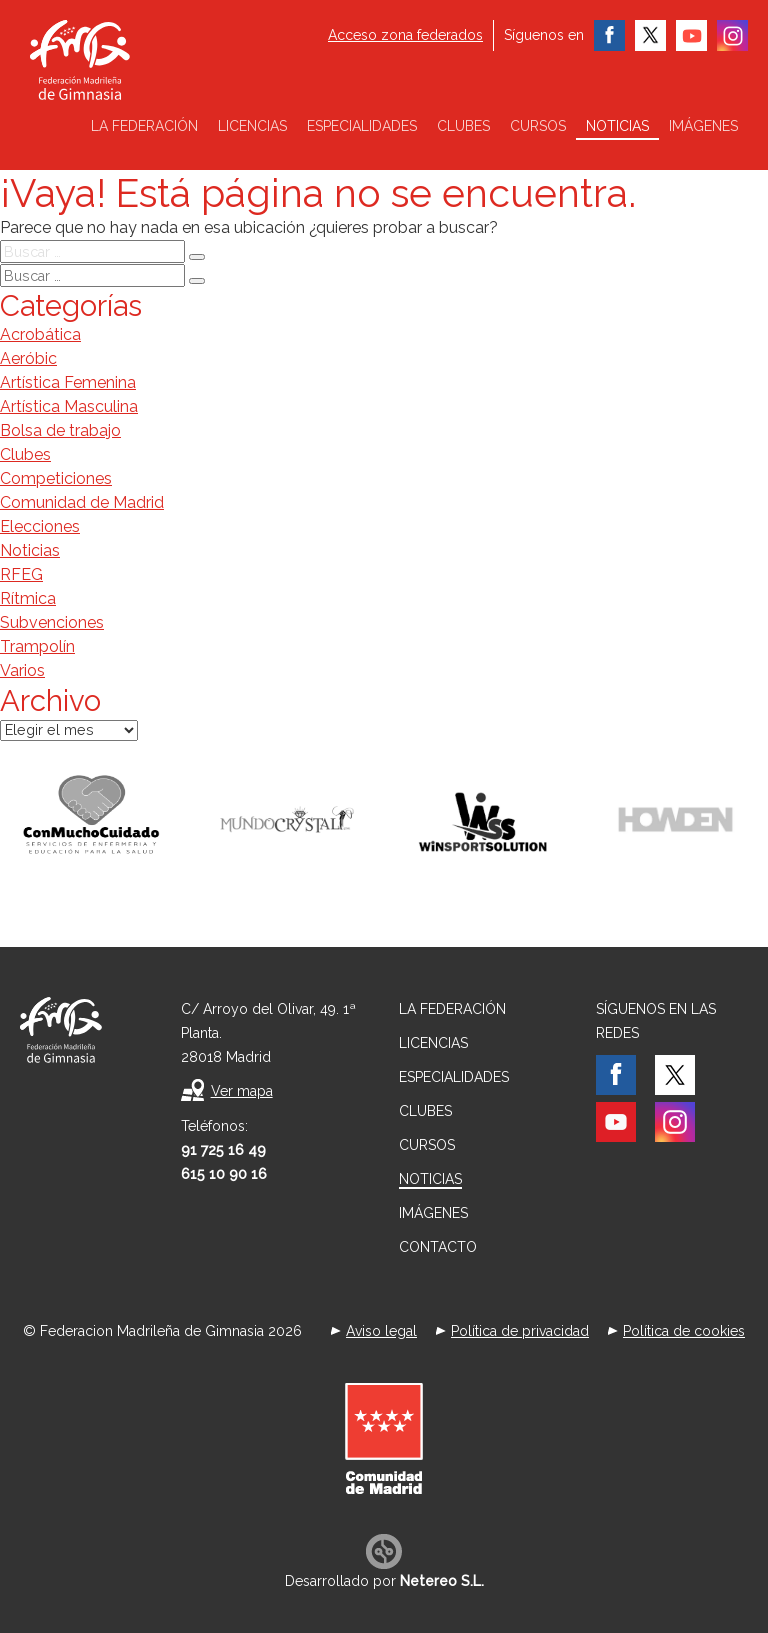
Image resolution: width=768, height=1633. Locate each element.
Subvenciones (52, 622)
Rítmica (28, 598)
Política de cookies (684, 1331)
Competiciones (56, 478)
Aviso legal (381, 1331)
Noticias (617, 126)
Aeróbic (28, 358)
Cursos (538, 126)
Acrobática (40, 334)
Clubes (463, 126)
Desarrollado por (384, 1581)
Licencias (252, 126)
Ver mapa (242, 1091)
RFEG (21, 574)
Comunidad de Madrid (82, 502)
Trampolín (37, 646)
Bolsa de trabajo (60, 430)
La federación (144, 126)
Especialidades (362, 126)
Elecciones (40, 526)
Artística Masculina (69, 406)
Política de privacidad (520, 1331)
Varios (22, 670)
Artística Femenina (68, 382)
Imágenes (703, 126)
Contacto (438, 1247)
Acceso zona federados (405, 35)
